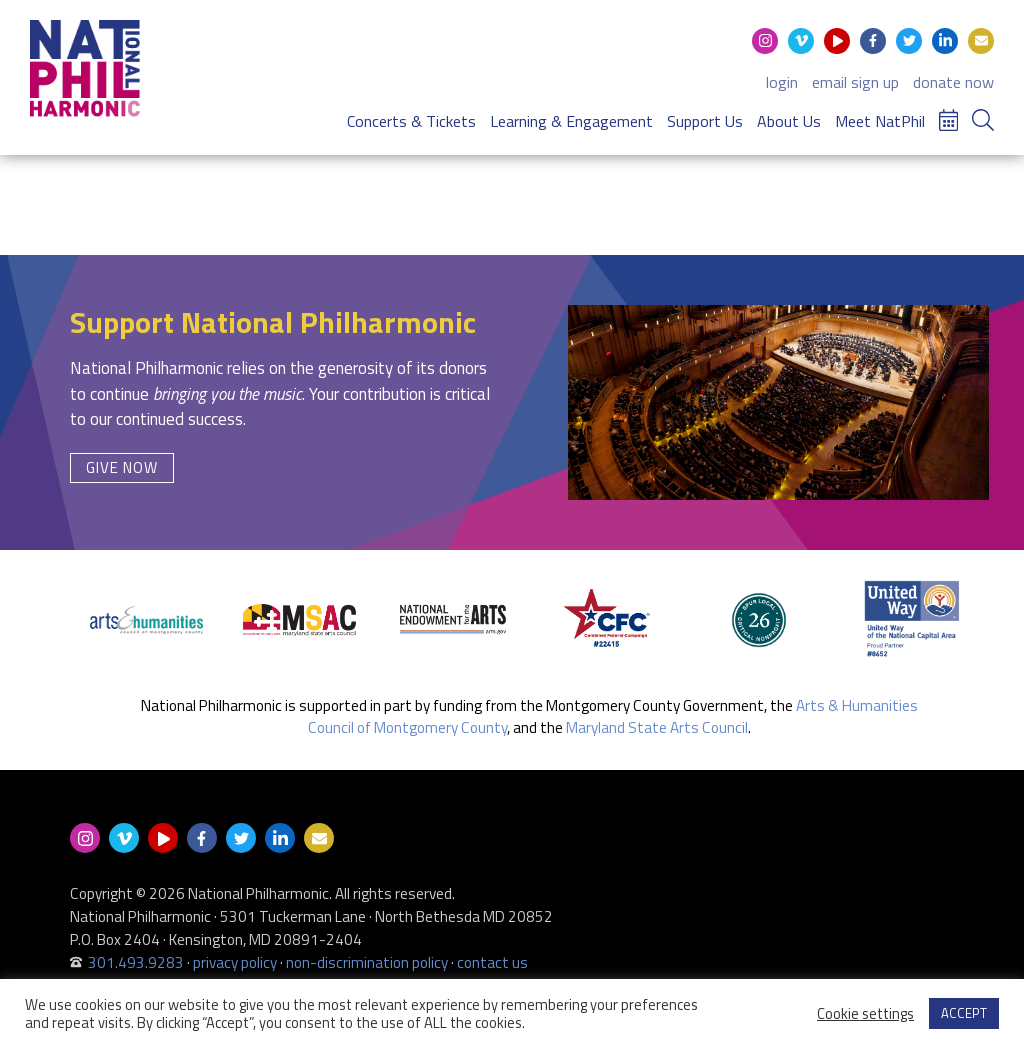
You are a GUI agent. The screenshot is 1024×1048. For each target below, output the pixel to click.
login (782, 82)
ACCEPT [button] (964, 1013)
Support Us (705, 121)
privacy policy (235, 962)
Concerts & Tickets (411, 121)
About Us (789, 121)
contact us (492, 962)
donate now (953, 82)
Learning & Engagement (571, 121)
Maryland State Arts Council (657, 727)
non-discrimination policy (367, 962)
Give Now (122, 467)
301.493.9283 (136, 962)
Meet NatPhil (880, 121)
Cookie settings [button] (865, 1014)
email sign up (855, 82)
